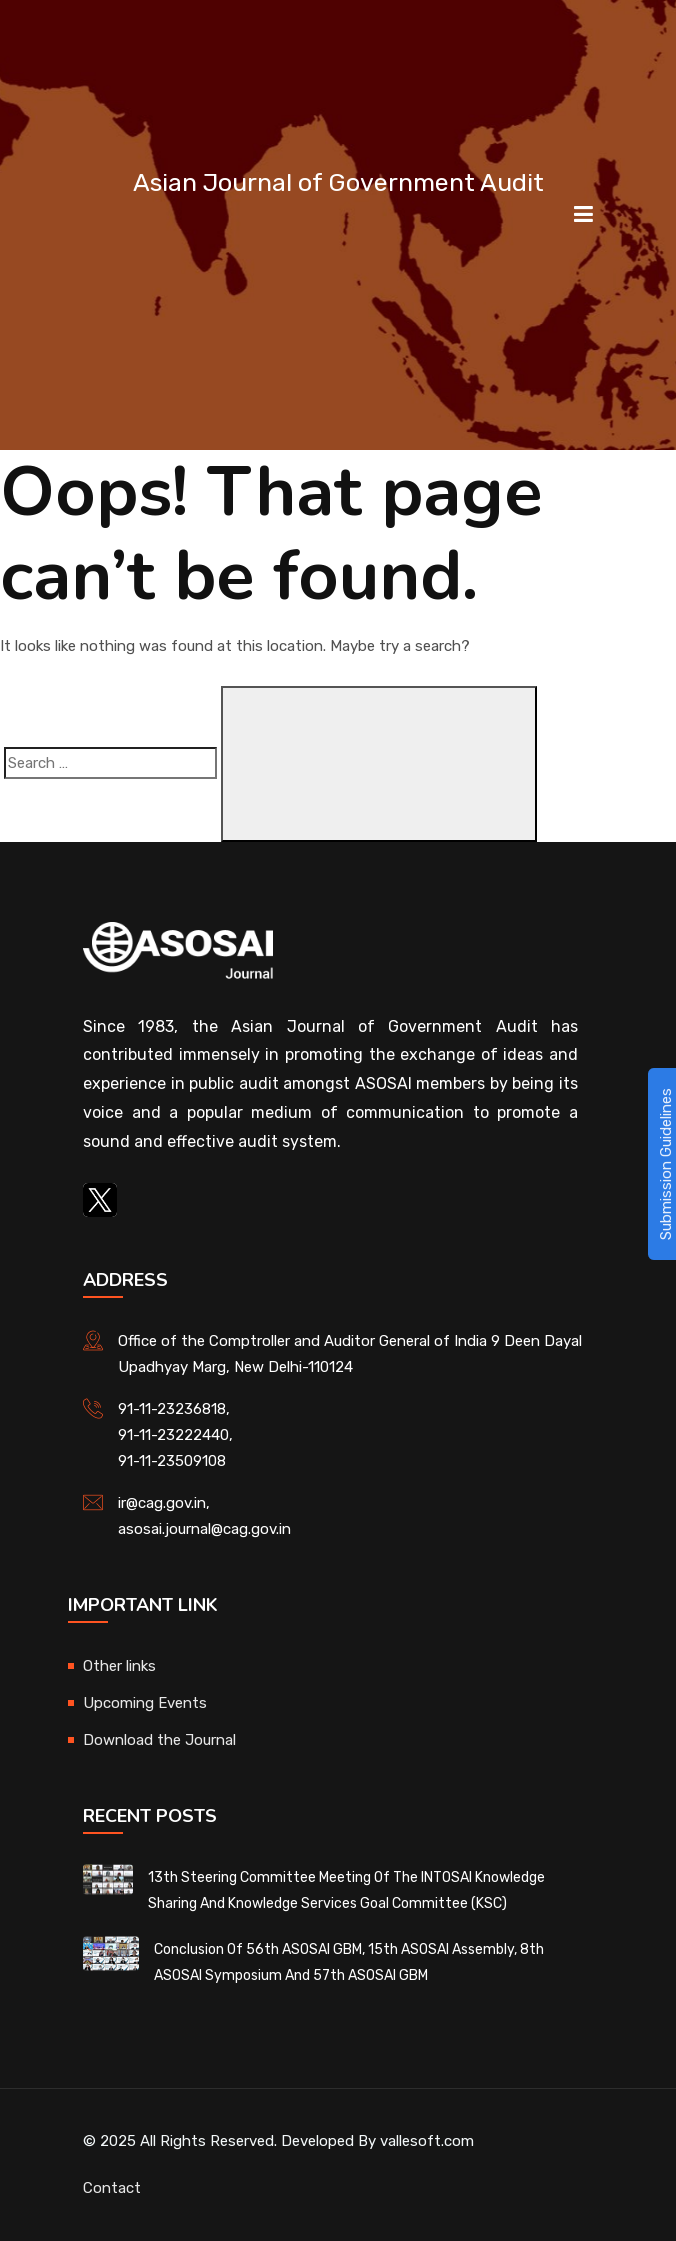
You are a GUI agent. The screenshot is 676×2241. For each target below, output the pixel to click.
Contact (112, 2188)
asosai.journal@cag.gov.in (204, 1529)
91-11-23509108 (172, 1461)
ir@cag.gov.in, (164, 1503)
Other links (119, 1666)
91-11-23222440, (175, 1435)
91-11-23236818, (174, 1409)
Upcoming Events (145, 1703)
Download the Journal (159, 1740)
